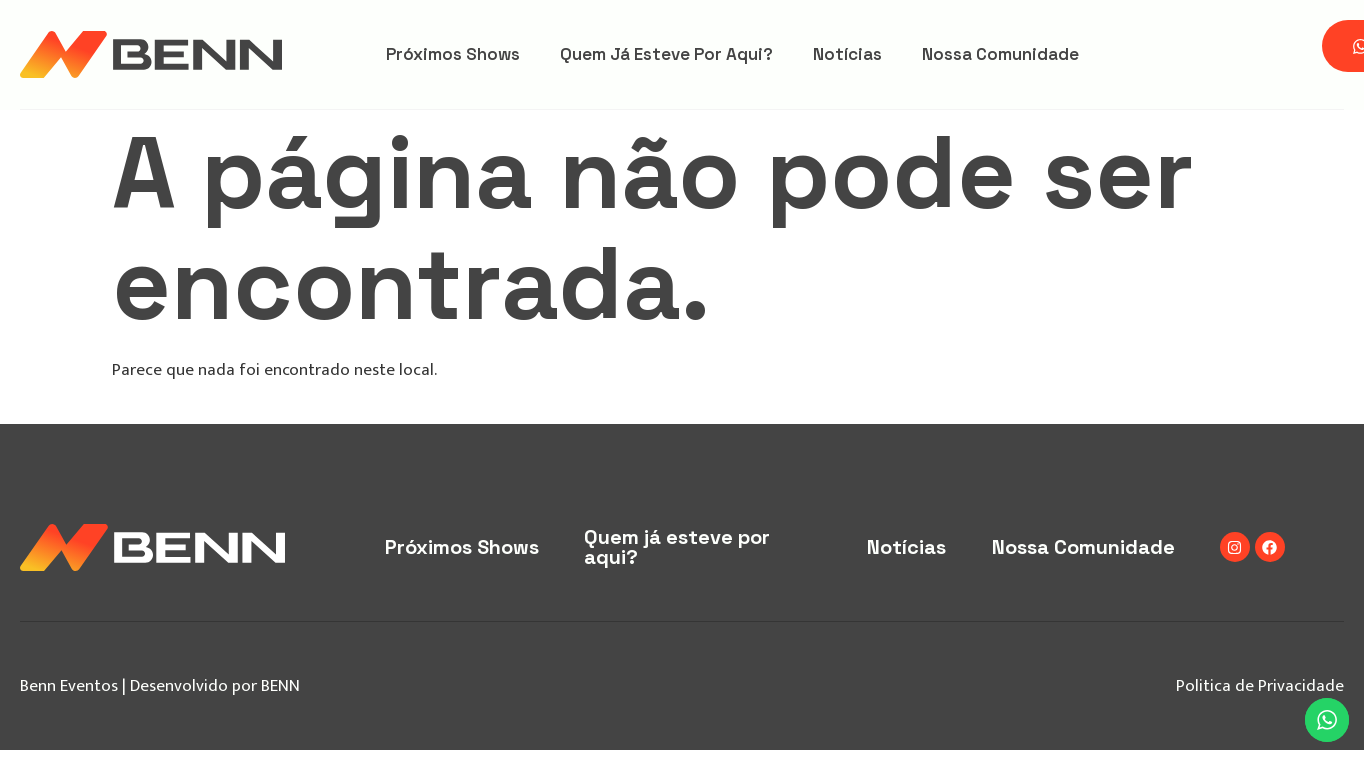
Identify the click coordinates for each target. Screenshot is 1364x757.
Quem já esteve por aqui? (666, 54)
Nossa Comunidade (1000, 54)
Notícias (847, 54)
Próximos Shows (453, 54)
